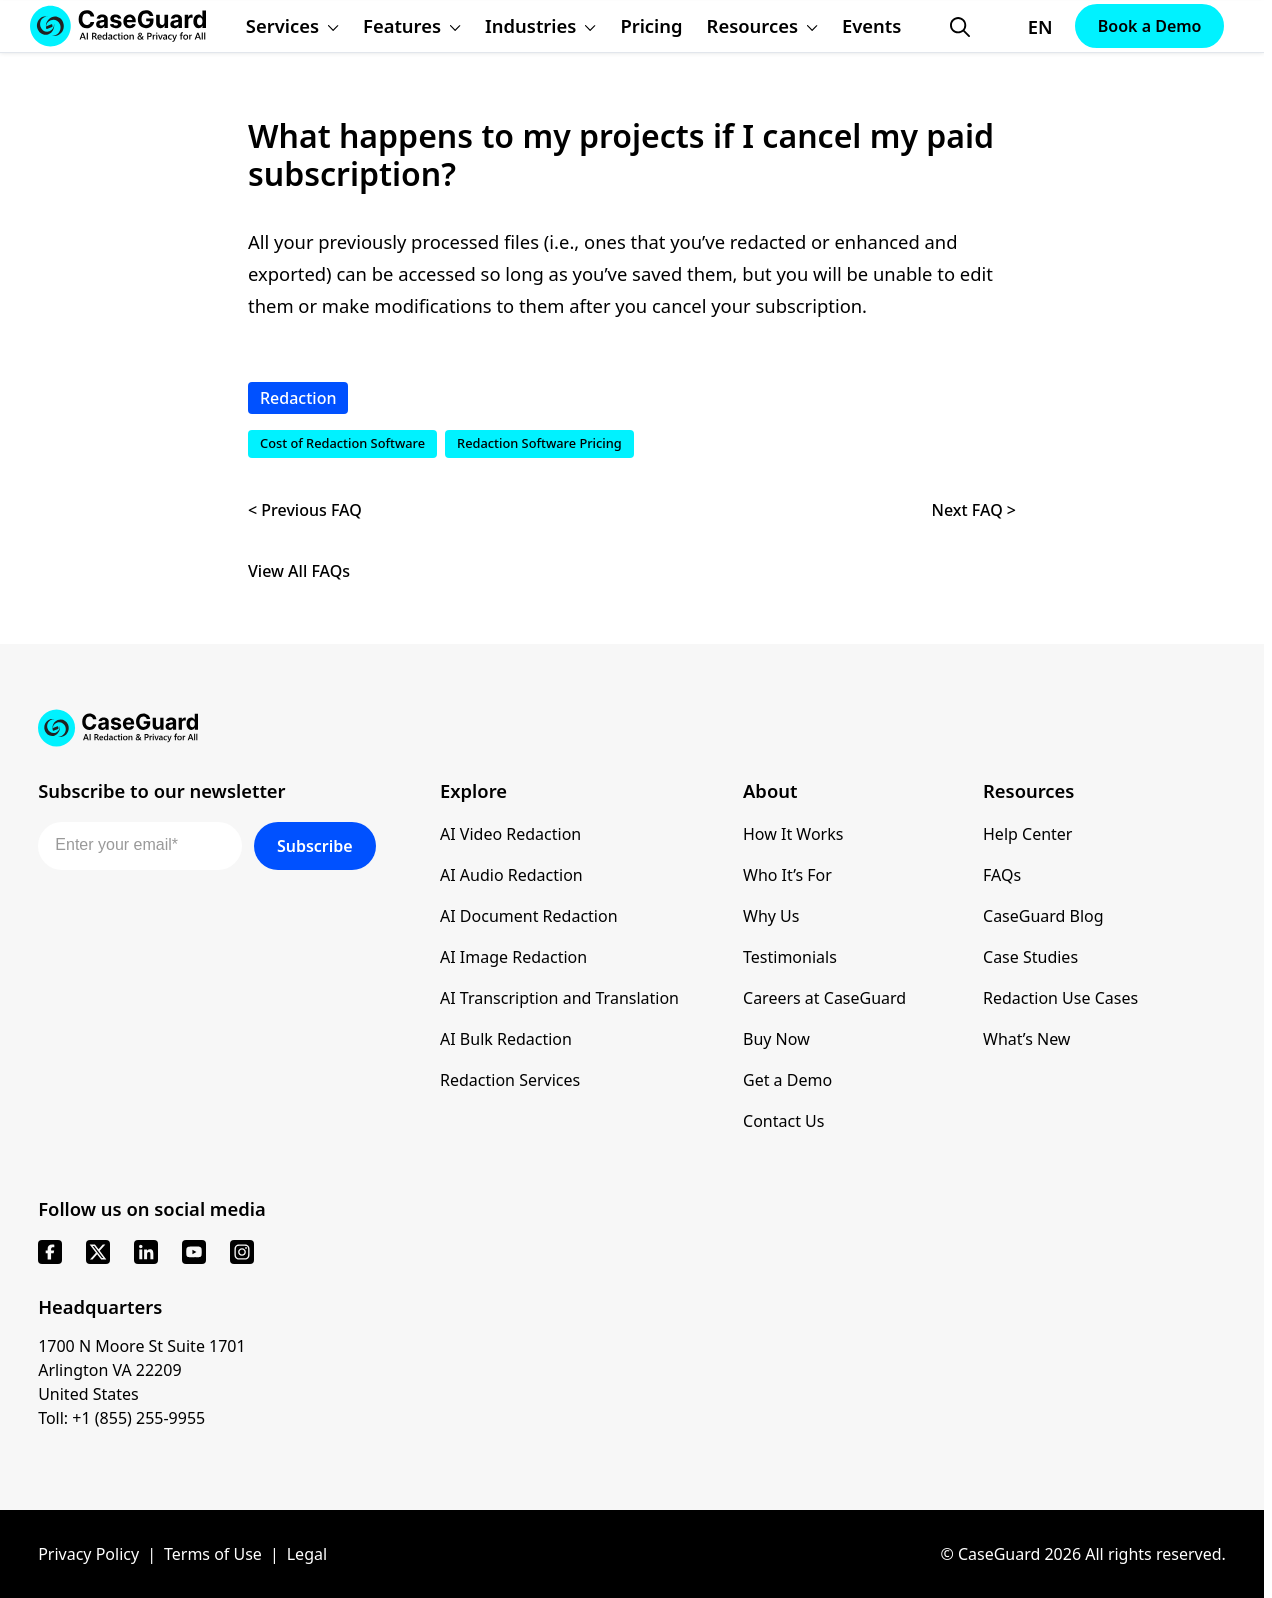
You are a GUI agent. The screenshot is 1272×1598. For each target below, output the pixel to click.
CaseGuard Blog (1043, 916)
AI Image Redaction (513, 957)
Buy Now (776, 1039)
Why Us (771, 916)
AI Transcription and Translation (559, 998)
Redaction (298, 398)
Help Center (1027, 834)
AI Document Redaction (529, 916)
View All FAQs (299, 571)
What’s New (1026, 1039)
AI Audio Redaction (511, 875)
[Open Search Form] (960, 27)
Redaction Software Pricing (539, 443)
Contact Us (783, 1121)
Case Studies (1030, 957)
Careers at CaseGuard (824, 998)
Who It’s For (787, 875)
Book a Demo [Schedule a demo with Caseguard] (1150, 26)
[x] (98, 1252)
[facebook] (50, 1252)
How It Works (793, 834)
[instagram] (242, 1252)
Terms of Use (213, 1554)
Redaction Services (510, 1080)
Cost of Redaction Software (342, 443)
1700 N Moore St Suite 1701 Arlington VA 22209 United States (142, 1370)
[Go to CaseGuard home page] (632, 728)
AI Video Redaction (510, 834)
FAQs (1002, 875)
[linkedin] (146, 1252)
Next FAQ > (974, 510)
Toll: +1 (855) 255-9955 (121, 1418)
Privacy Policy (88, 1554)
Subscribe (315, 846)
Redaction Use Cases (1060, 998)
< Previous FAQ (305, 510)
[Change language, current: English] (1022, 27)
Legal (307, 1554)
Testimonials (790, 957)
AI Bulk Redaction (506, 1039)
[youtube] (194, 1252)
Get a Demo (787, 1080)
